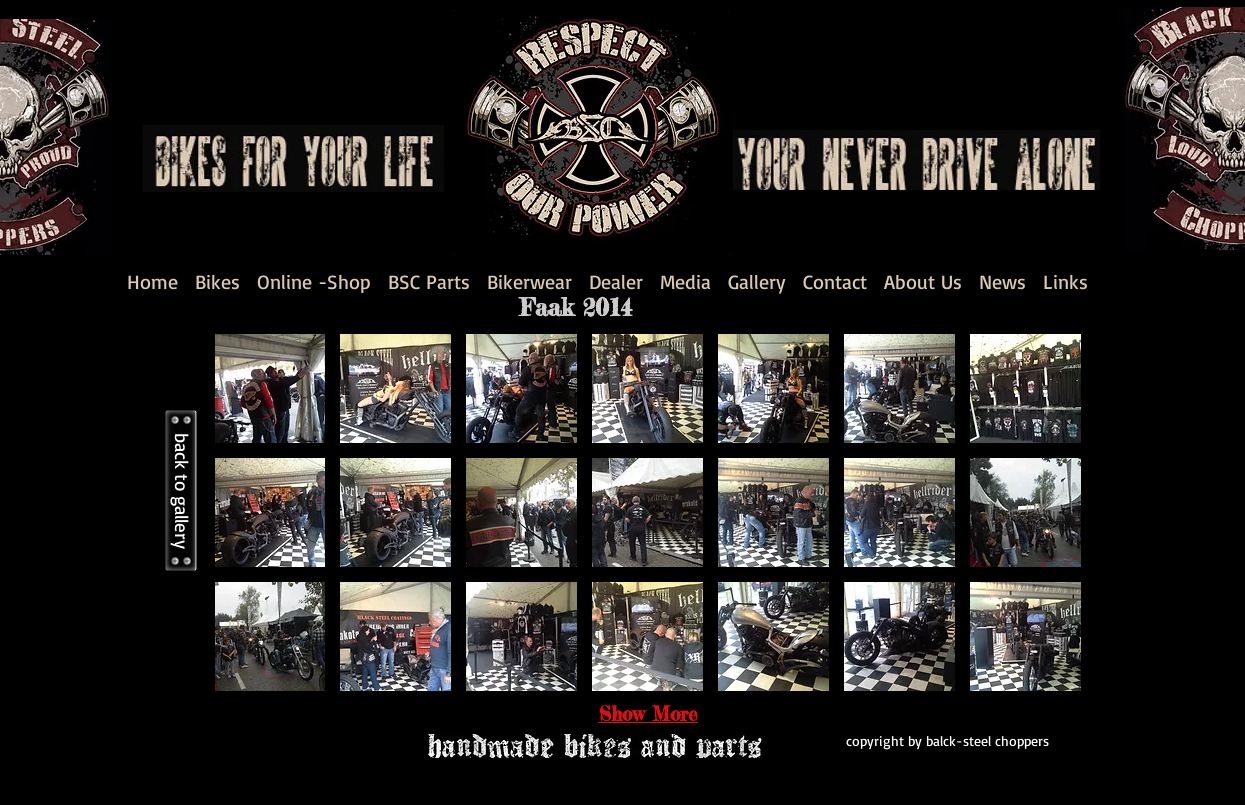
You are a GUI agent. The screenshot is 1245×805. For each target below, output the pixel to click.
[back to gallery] (180, 491)
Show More (648, 714)
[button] (270, 388)
